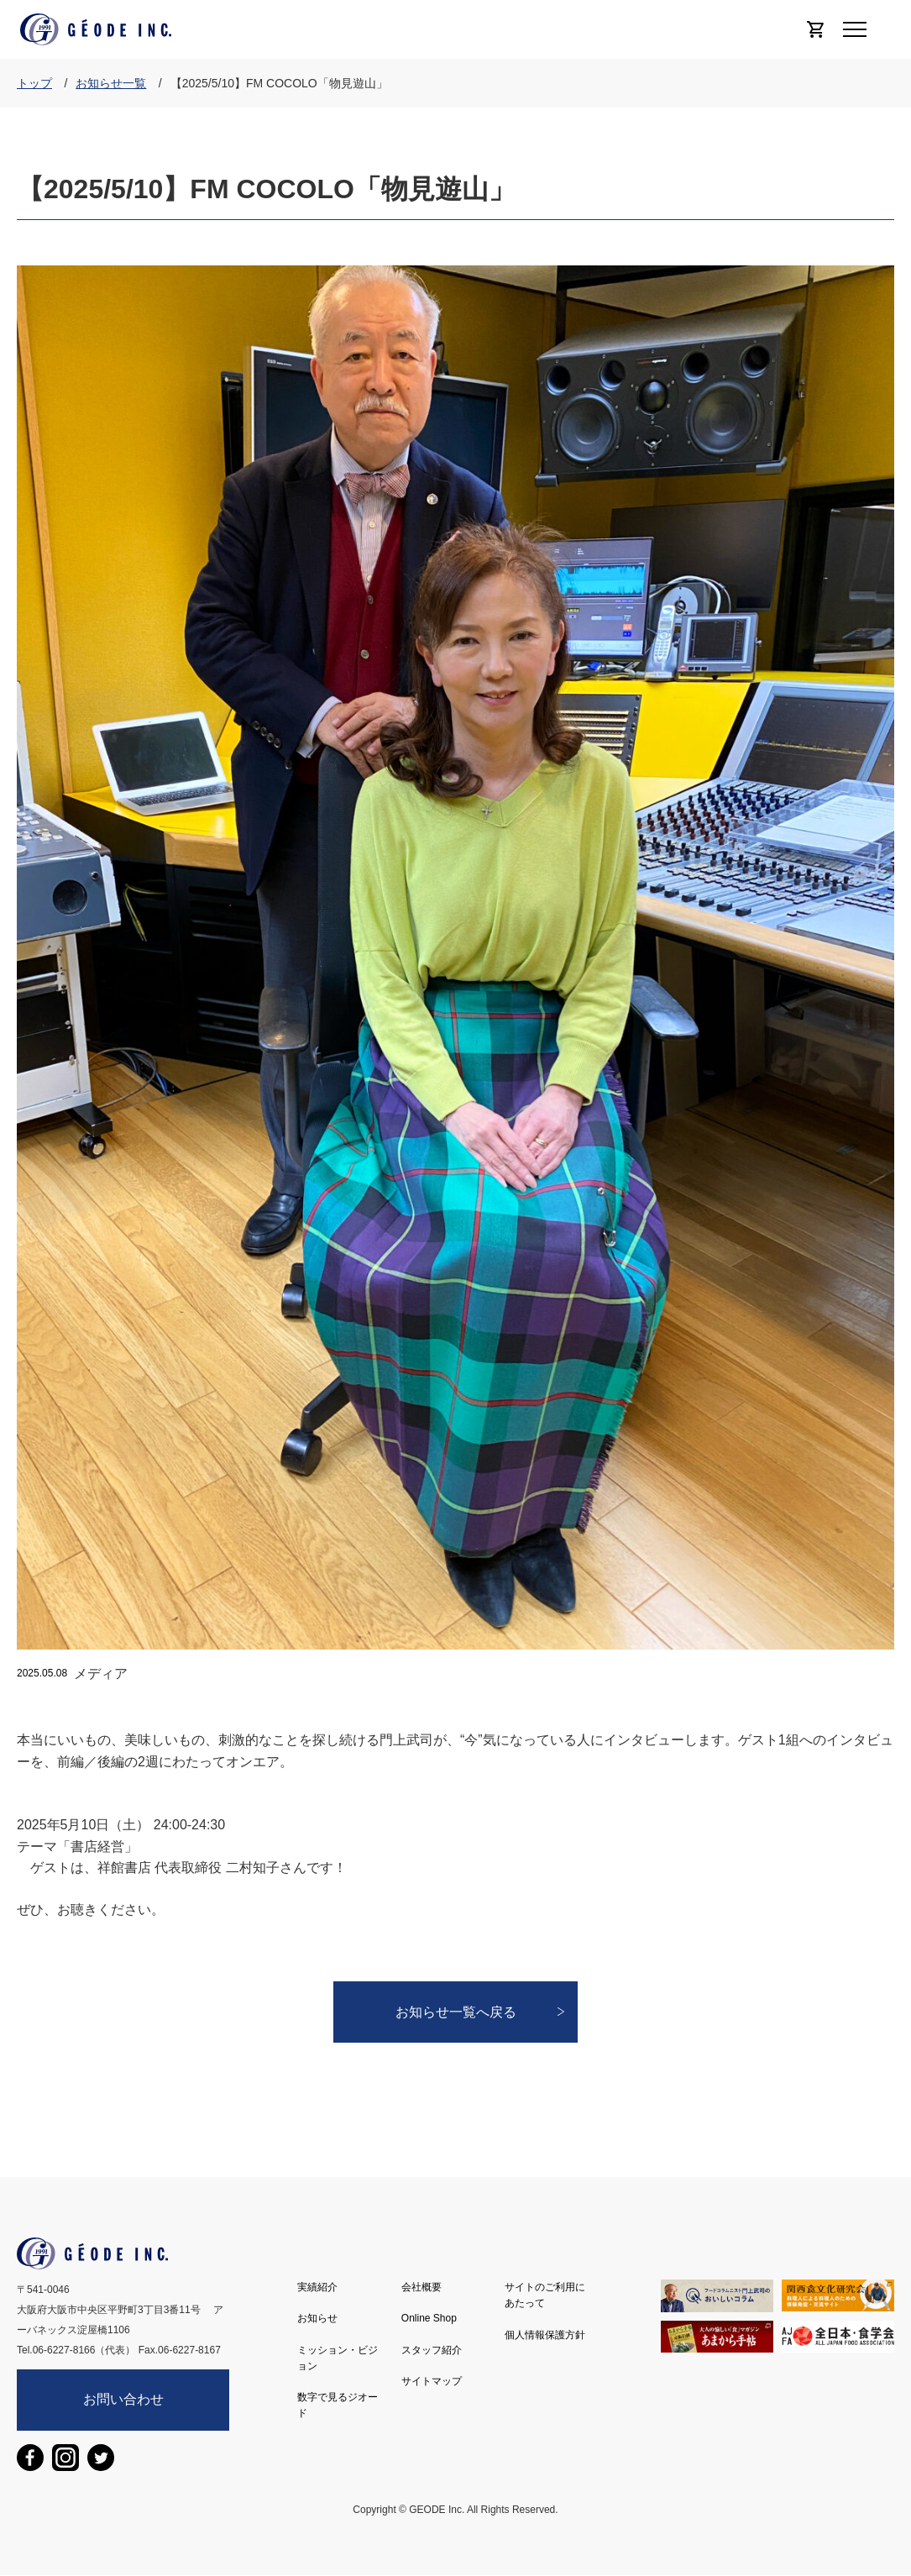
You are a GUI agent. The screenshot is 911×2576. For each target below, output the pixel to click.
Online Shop (429, 2318)
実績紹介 (317, 2287)
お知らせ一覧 (111, 83)
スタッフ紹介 (431, 2350)
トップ (34, 83)
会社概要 (421, 2287)
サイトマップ (431, 2381)
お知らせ (317, 2318)
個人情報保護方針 (545, 2335)
